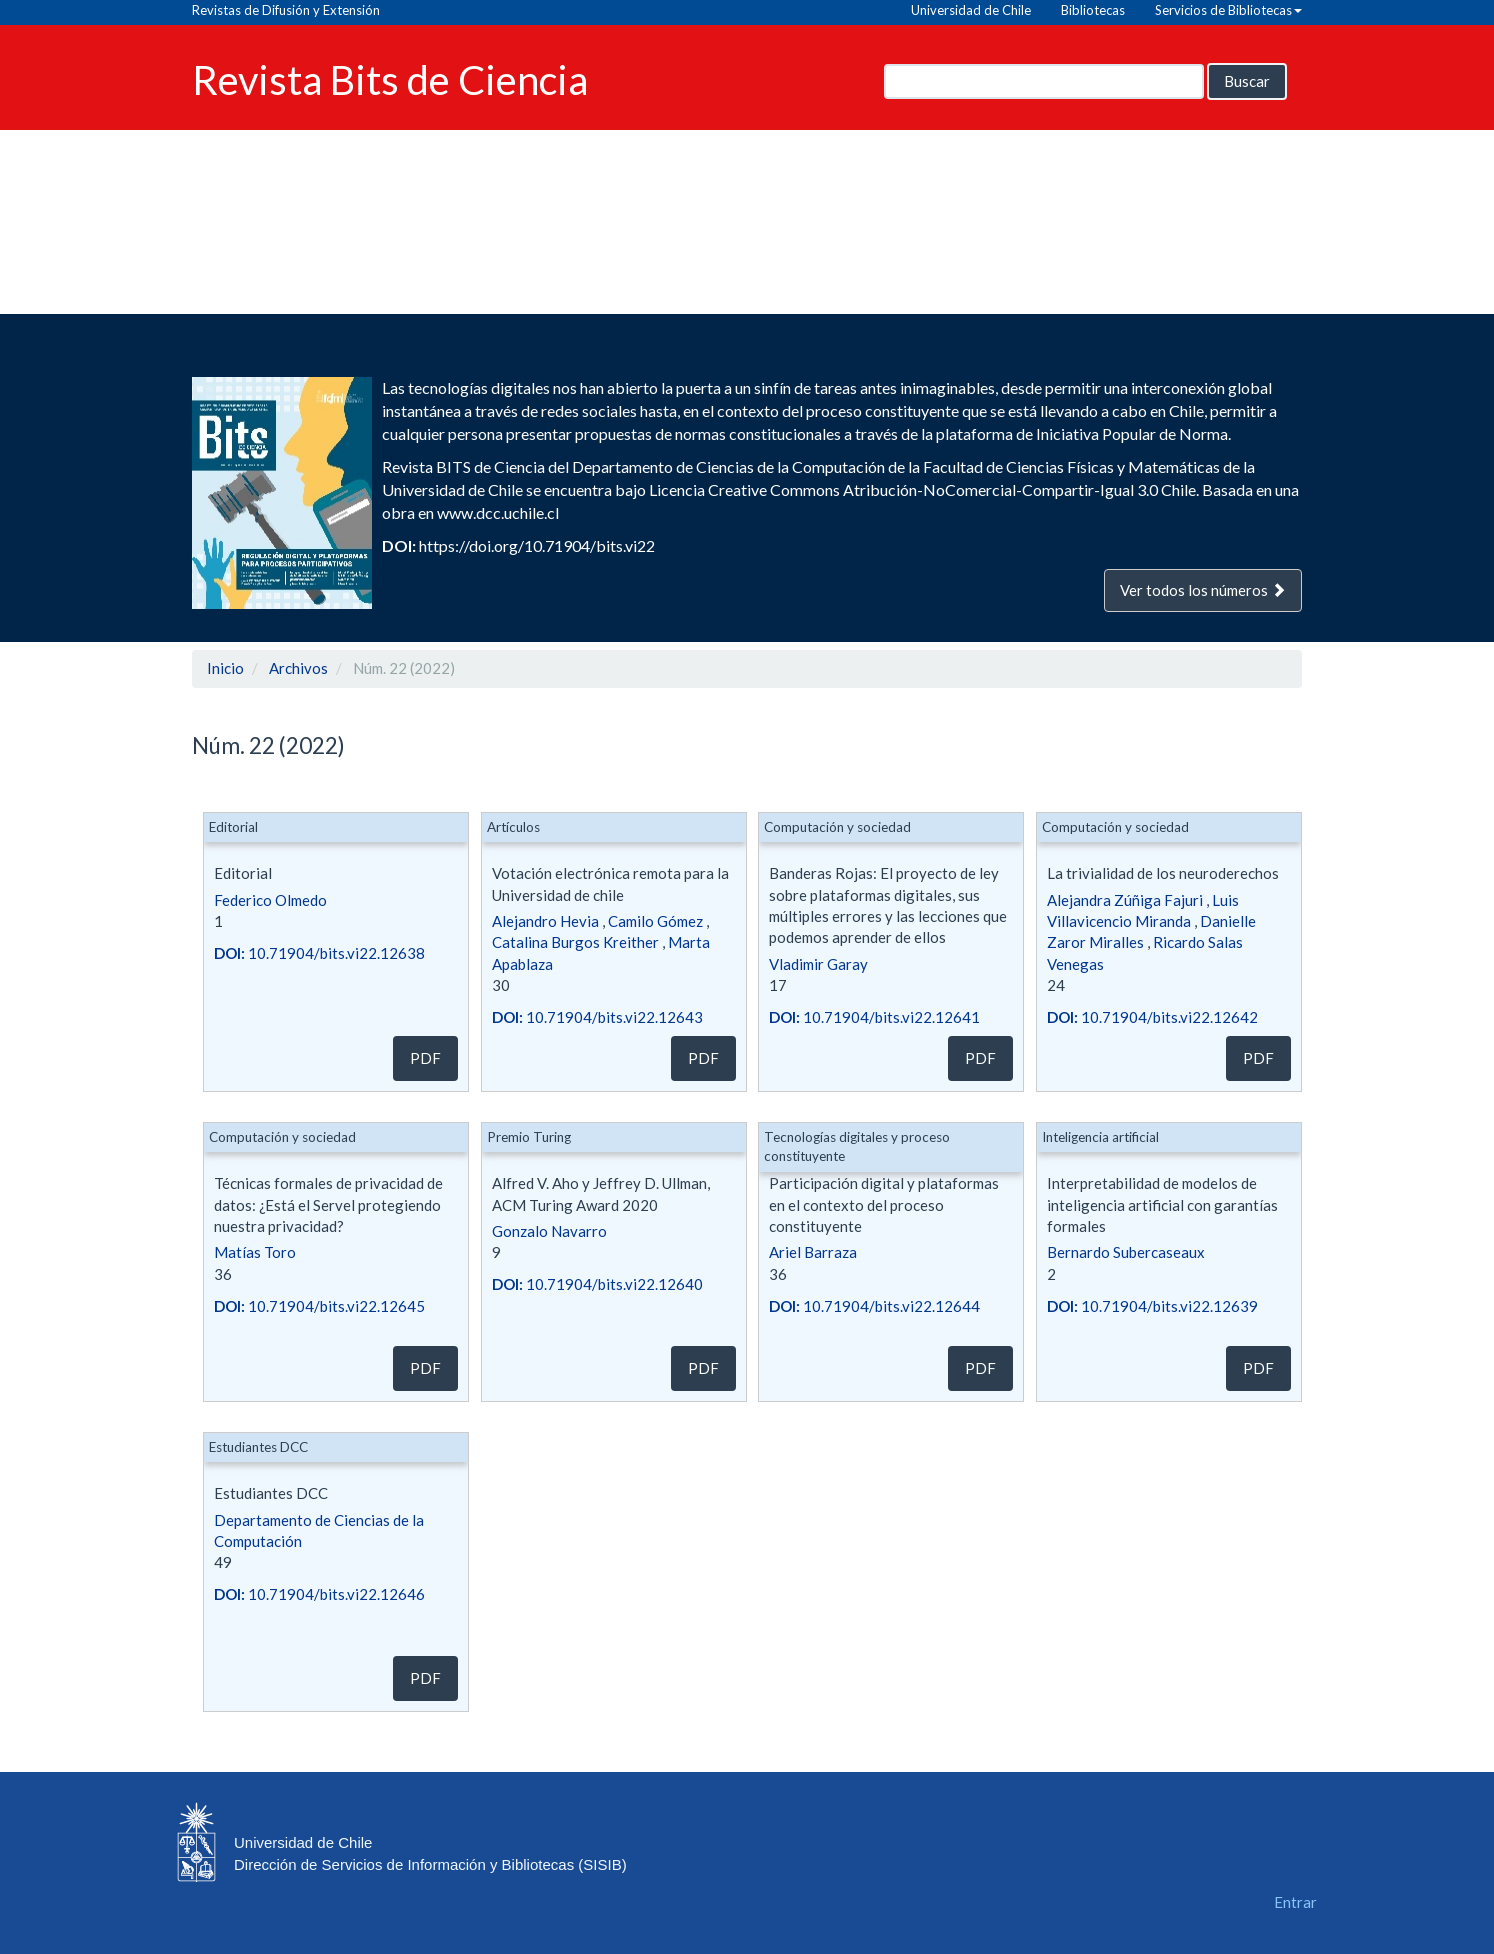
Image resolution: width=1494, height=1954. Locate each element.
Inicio (225, 668)
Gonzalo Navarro (549, 1231)
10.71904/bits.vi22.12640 (597, 1284)
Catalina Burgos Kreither (575, 942)
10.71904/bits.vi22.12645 (319, 1306)
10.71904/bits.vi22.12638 (319, 953)
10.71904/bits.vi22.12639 (1152, 1306)
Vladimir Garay (818, 964)
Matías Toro (255, 1252)
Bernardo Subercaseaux (1126, 1252)
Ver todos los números (1203, 590)
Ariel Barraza (813, 1252)
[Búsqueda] (1044, 81)
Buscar (1247, 81)
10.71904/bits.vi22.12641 (874, 1017)
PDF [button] (425, 1058)
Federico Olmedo (270, 900)
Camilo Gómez (655, 921)
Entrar (1295, 1902)
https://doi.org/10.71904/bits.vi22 (537, 545)
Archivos (298, 668)
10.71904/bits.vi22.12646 (319, 1594)
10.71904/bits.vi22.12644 (874, 1306)
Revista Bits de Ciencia (390, 78)
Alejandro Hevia (545, 921)
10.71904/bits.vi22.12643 (597, 1017)
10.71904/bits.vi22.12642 (1152, 1017)
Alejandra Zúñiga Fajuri (1125, 900)
